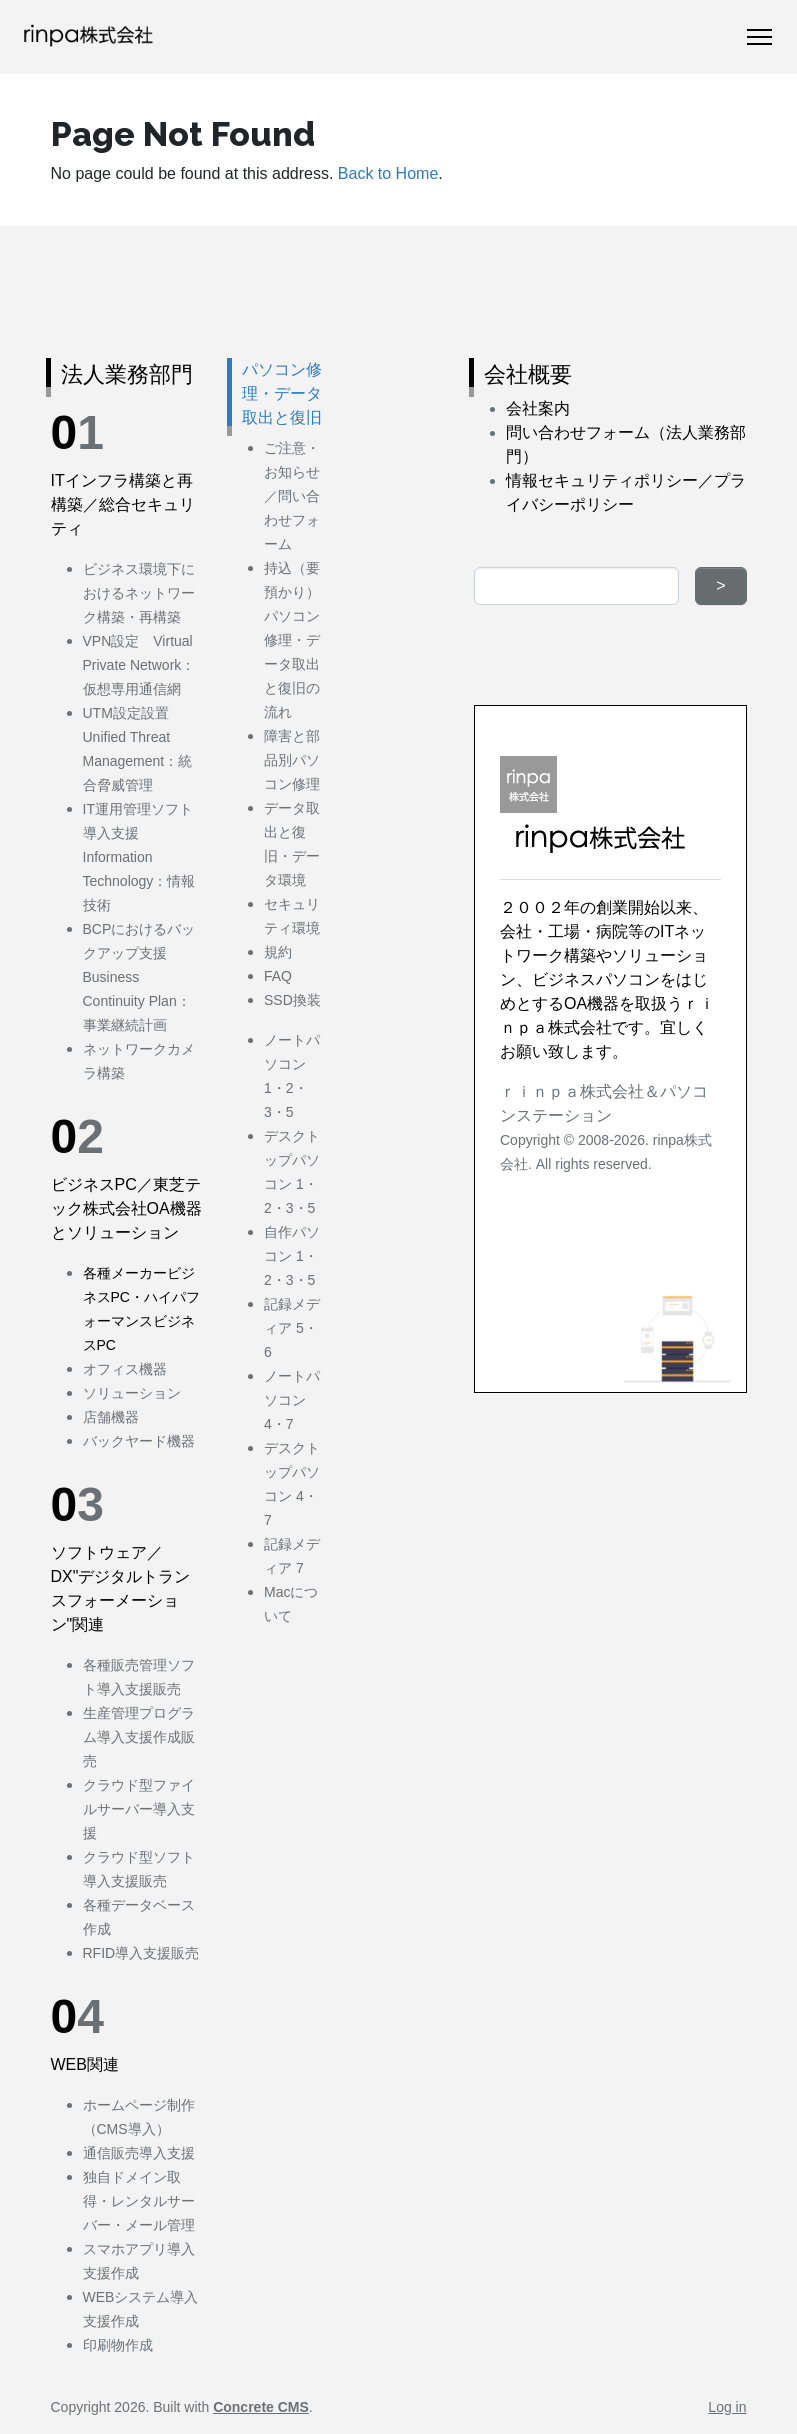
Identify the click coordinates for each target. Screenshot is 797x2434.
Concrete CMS (261, 2407)
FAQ (278, 976)
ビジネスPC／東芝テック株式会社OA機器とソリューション (126, 1208)
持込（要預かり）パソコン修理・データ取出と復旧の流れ (292, 640)
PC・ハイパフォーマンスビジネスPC (141, 1321)
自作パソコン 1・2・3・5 (292, 1256)
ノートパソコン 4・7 (292, 1400)
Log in (727, 2407)
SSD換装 (292, 1000)
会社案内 (538, 408)
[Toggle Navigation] (759, 37)
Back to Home (388, 173)
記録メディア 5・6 (292, 1328)
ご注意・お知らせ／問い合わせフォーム (292, 496)
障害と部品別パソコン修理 (292, 760)
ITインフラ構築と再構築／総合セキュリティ (123, 504)
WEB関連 (85, 2064)
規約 (278, 952)
